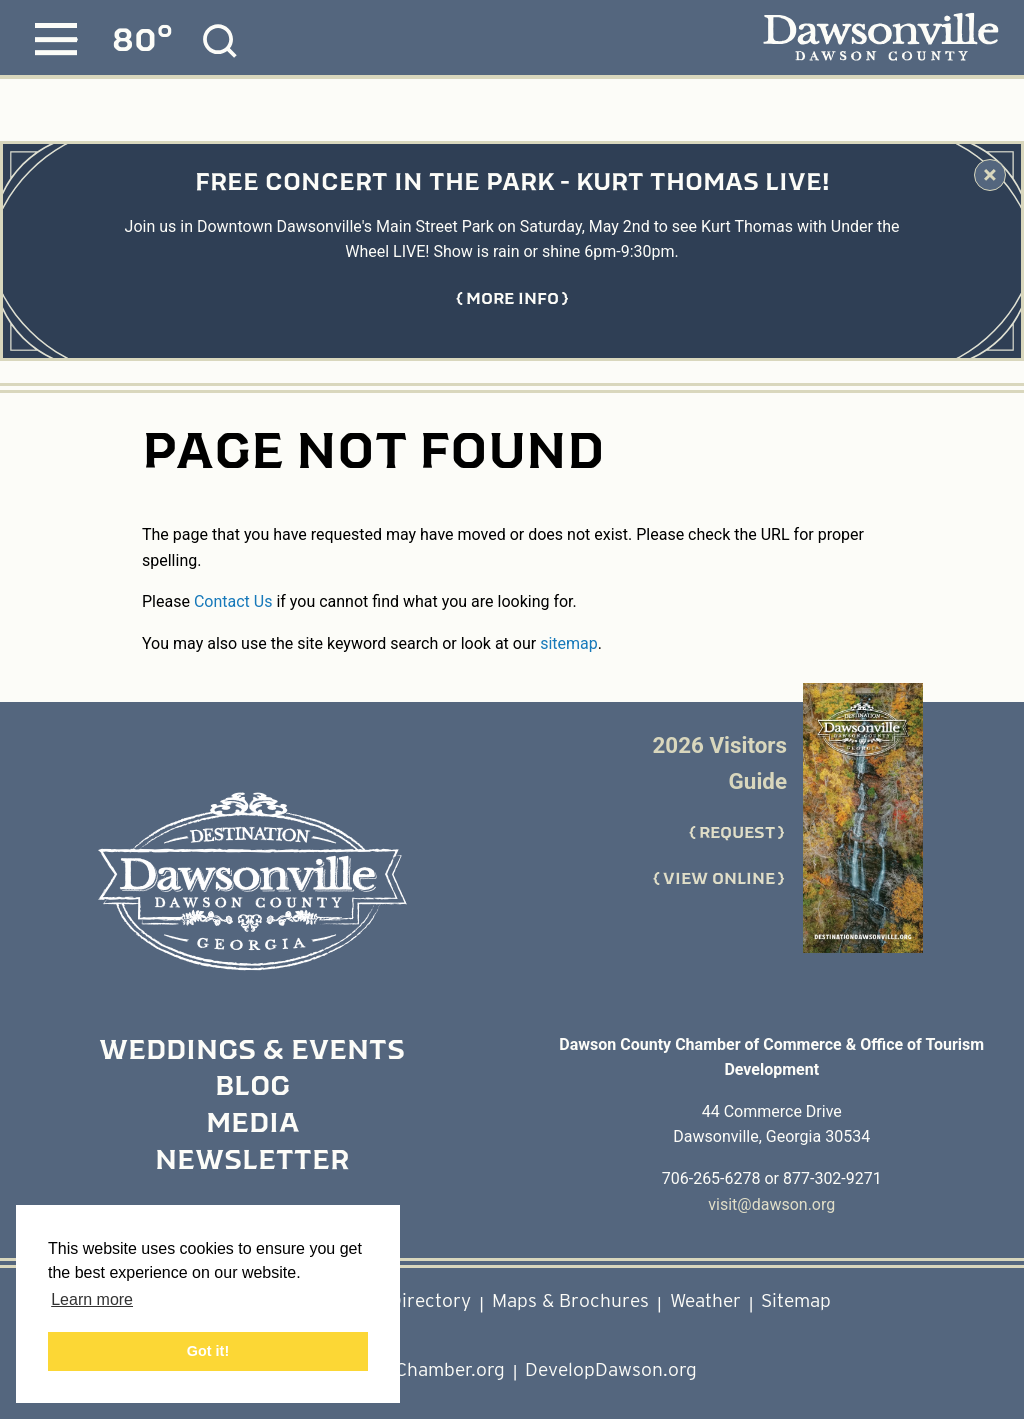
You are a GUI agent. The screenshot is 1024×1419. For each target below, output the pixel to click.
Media (252, 1125)
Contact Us (233, 601)
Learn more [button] (92, 1299)
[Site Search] (220, 41)
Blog (252, 1088)
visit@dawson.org (771, 1204)
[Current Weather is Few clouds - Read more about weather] (142, 41)
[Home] (252, 881)
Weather (705, 1300)
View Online (719, 879)
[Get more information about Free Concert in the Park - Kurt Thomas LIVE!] (512, 299)
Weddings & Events (252, 1052)
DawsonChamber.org (416, 1369)
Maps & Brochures (570, 1300)
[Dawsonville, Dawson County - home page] (880, 39)
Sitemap (796, 1300)
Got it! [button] (208, 1351)
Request (737, 833)
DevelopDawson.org (611, 1369)
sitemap (569, 643)
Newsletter (252, 1162)
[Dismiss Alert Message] (990, 175)
